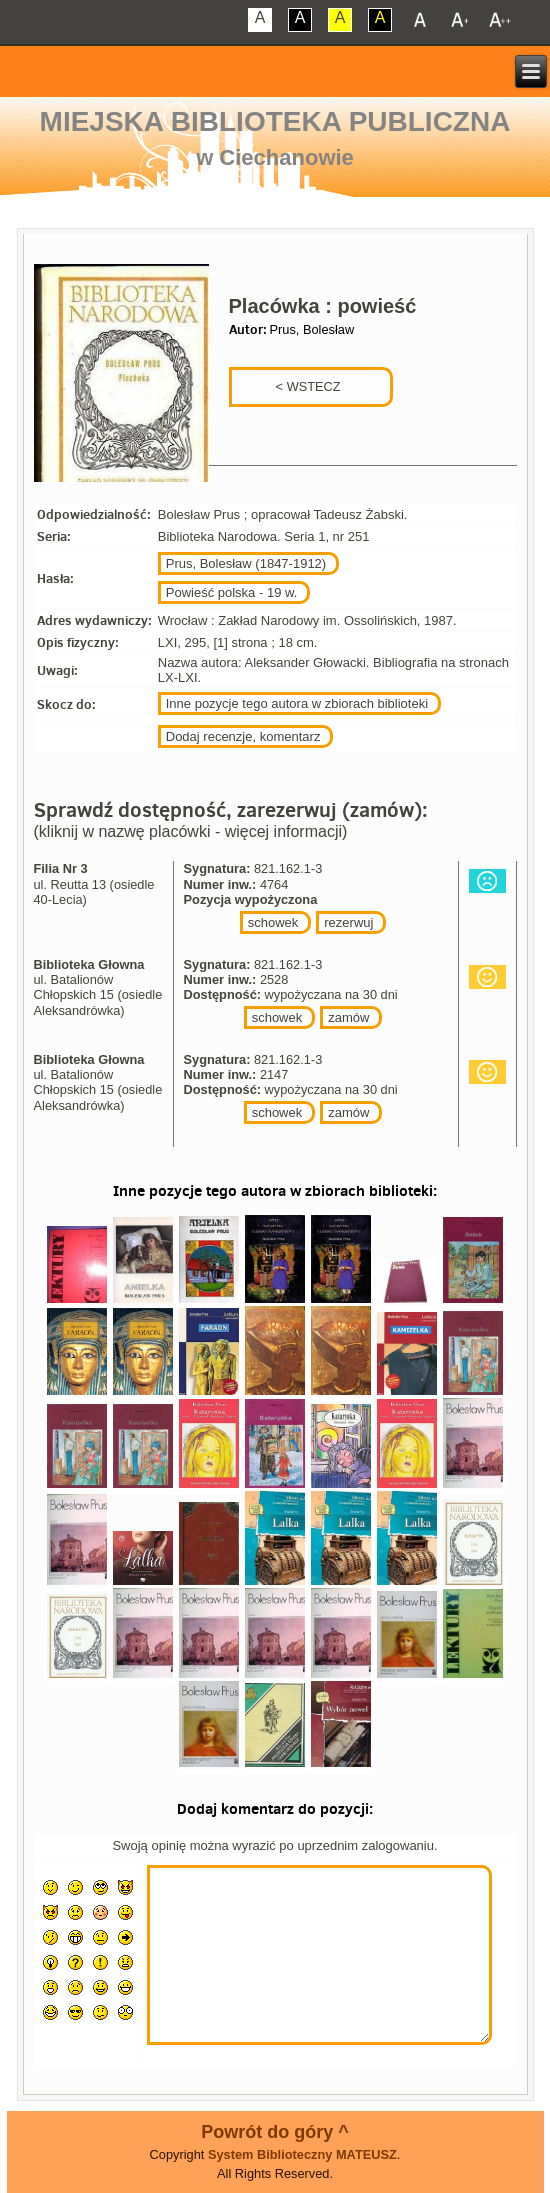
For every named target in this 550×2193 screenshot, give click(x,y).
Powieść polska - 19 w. (232, 592)
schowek (273, 922)
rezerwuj (348, 922)
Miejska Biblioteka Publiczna (275, 121)
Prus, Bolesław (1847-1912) (246, 563)
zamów (348, 1017)
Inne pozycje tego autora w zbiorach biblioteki (297, 703)
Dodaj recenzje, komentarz (243, 736)
